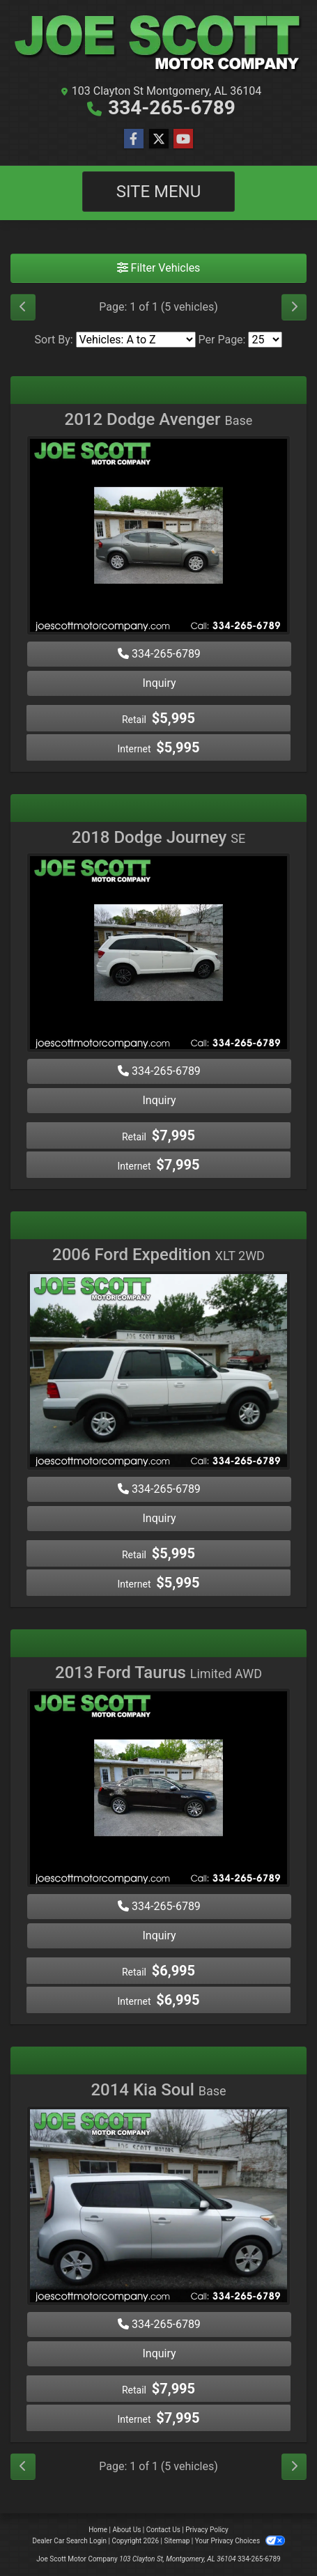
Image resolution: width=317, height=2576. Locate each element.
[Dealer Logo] (158, 44)
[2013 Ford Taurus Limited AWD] (158, 1790)
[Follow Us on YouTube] (183, 139)
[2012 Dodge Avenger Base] (158, 536)
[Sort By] (136, 340)
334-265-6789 (171, 107)
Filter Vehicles (159, 267)
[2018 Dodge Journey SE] (158, 954)
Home (97, 2530)
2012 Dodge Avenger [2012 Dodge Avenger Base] (159, 419)
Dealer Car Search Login (69, 2541)
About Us (127, 2530)
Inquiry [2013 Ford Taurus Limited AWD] (159, 1935)
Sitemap (177, 2541)
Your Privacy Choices (240, 2541)
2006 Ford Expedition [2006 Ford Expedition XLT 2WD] (158, 1254)
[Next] (294, 307)
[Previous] (23, 307)
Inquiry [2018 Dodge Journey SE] (159, 1100)
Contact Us (163, 2530)
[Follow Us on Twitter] (159, 139)
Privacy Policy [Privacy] (207, 2530)
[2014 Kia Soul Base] (158, 2207)
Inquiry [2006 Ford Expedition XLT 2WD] (159, 1518)
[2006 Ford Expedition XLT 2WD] (158, 1372)
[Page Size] (265, 340)
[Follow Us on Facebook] (134, 139)
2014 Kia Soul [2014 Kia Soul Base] (158, 2090)
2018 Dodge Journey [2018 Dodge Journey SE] (158, 837)
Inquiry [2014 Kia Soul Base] (159, 2353)
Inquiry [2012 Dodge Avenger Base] (159, 683)
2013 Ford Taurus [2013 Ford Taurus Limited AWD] (158, 1672)
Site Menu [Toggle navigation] (158, 191)
